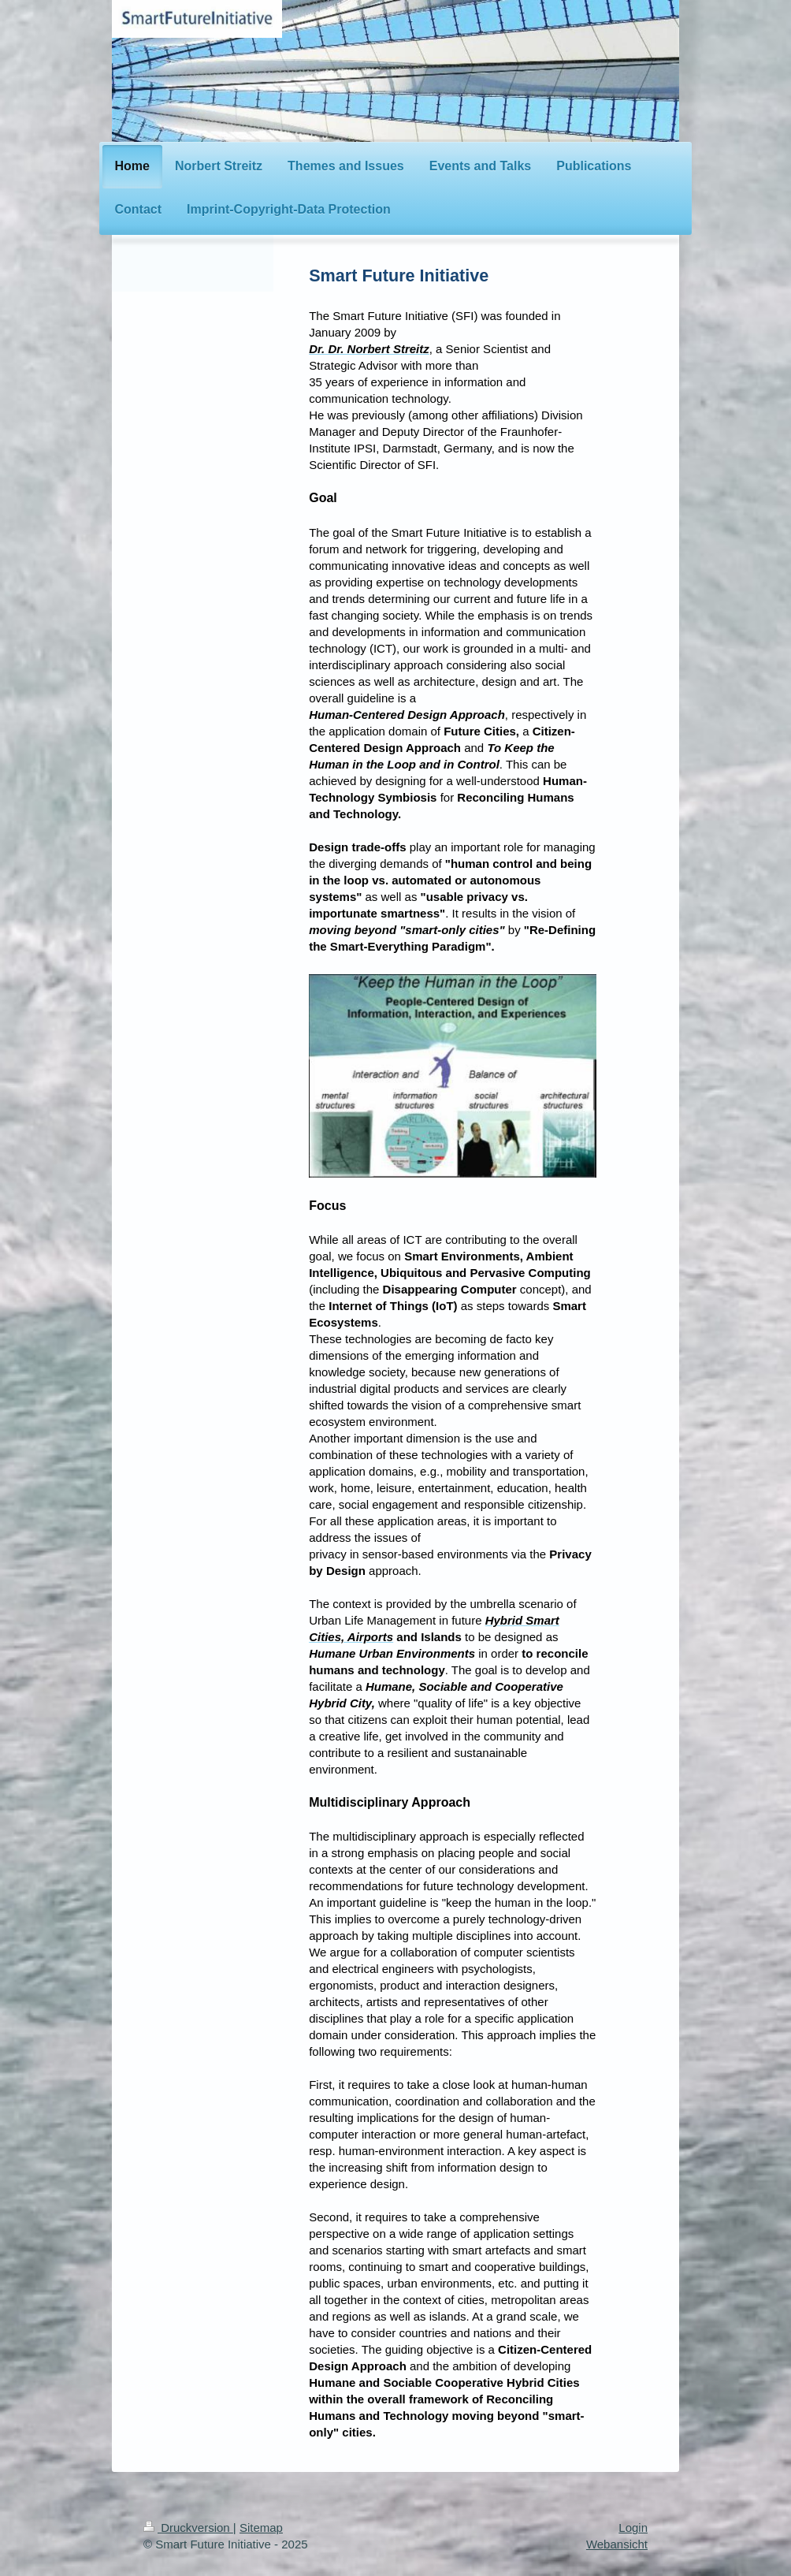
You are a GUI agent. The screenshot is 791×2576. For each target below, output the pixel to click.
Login (633, 2527)
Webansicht (617, 2544)
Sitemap (261, 2527)
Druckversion (188, 2527)
